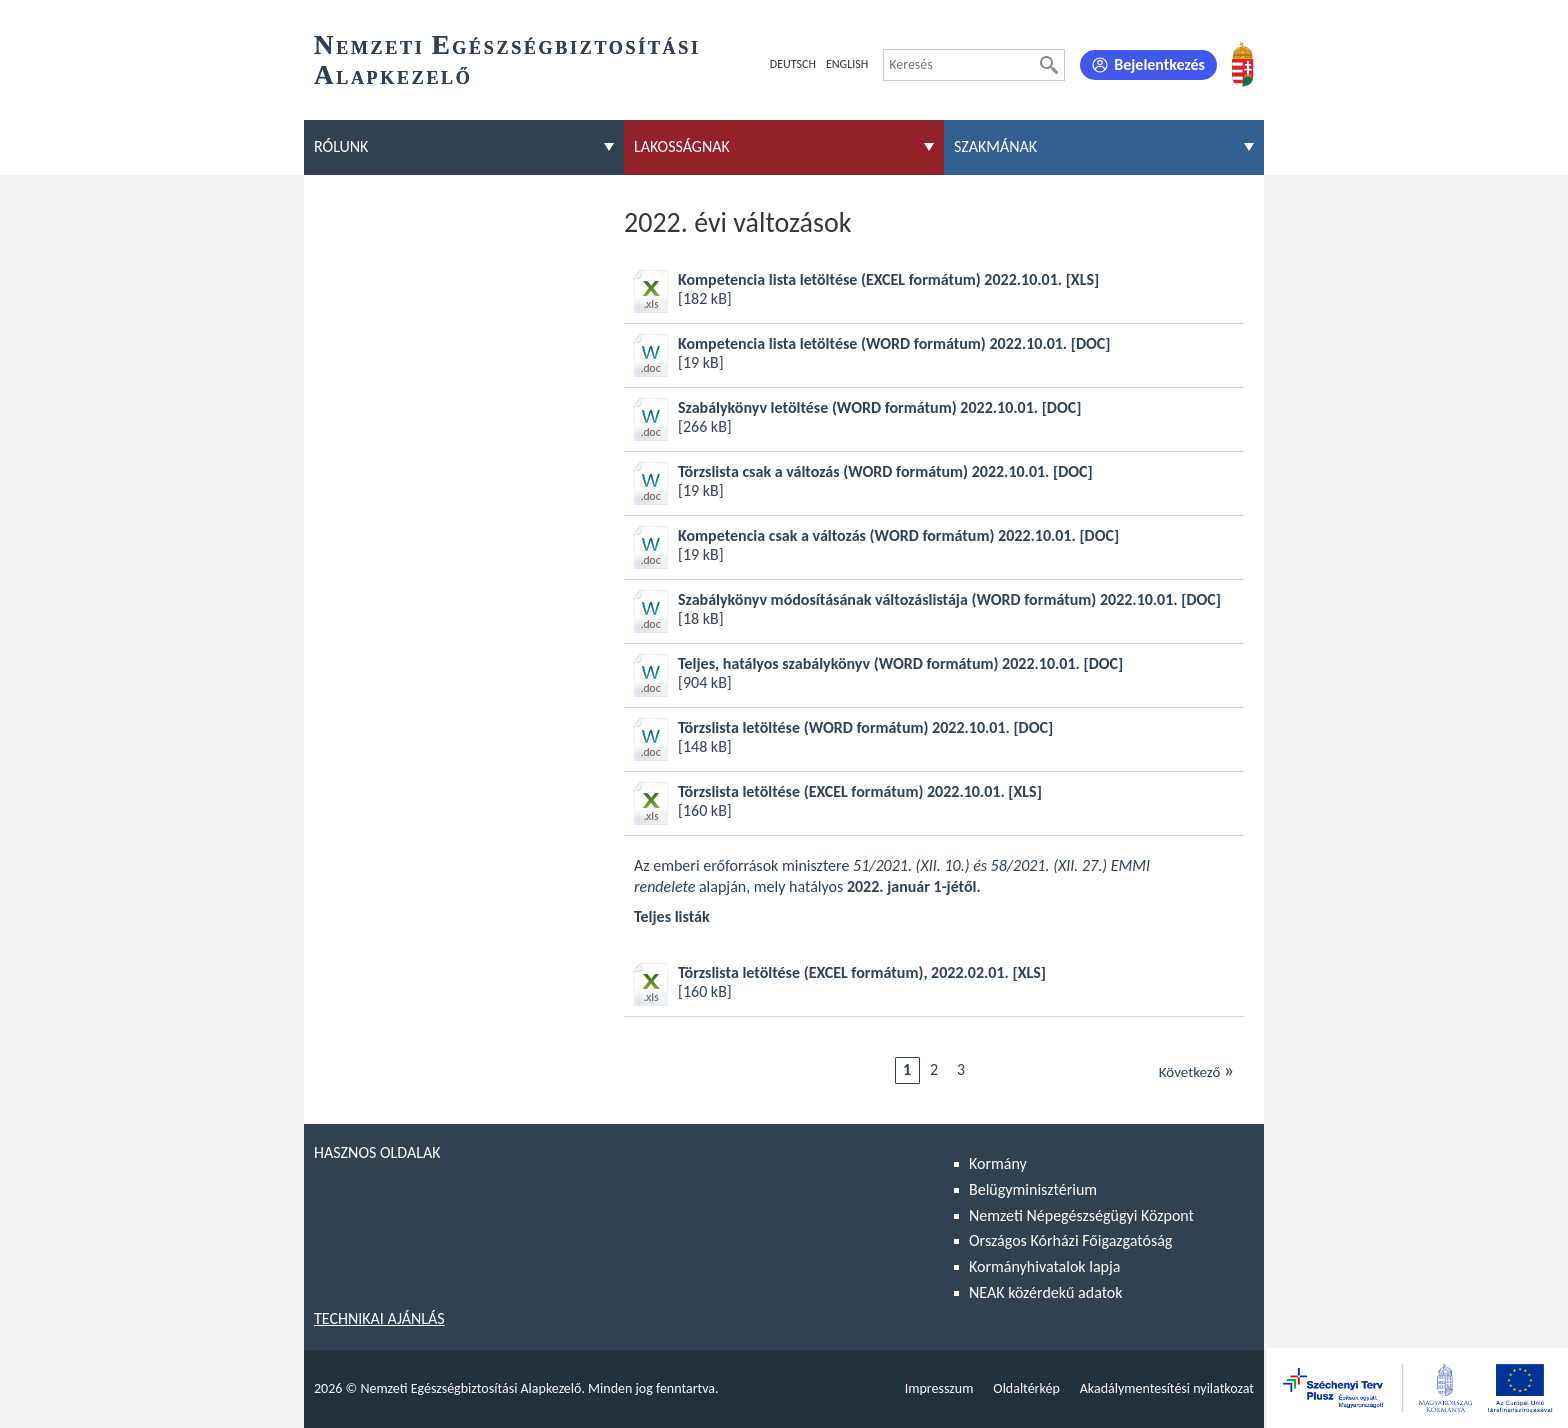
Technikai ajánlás (379, 1318)
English (847, 64)
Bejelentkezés (1159, 64)
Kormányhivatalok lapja (1044, 1266)
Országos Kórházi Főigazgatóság (1070, 1240)
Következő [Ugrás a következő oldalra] (1196, 1070)
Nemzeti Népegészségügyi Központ (1081, 1215)
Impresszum (939, 1388)
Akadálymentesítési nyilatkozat (1167, 1388)
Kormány (998, 1163)
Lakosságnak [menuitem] (682, 146)
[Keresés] (1049, 65)
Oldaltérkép (1026, 1388)
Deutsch (793, 64)
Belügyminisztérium (1033, 1189)
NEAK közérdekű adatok (1046, 1292)
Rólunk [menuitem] (341, 146)
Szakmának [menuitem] (995, 146)
